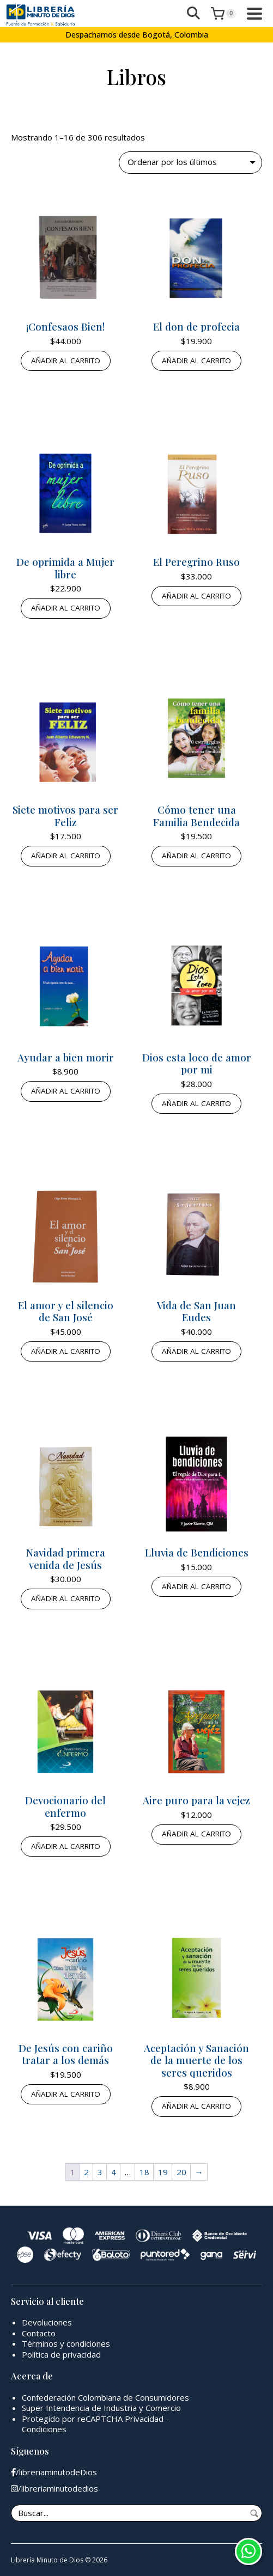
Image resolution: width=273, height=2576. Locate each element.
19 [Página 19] (163, 2171)
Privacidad (144, 2418)
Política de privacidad (61, 2354)
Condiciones (44, 2429)
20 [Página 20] (181, 2171)
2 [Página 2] (86, 2171)
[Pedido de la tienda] (190, 162)
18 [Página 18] (144, 2171)
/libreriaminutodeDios (54, 2472)
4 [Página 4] (113, 2171)
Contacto (39, 2333)
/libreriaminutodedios (54, 2488)
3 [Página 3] (100, 2171)
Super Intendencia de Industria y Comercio (101, 2407)
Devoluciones (47, 2322)
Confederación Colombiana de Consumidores (105, 2397)
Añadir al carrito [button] (65, 360)
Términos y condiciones (66, 2343)
